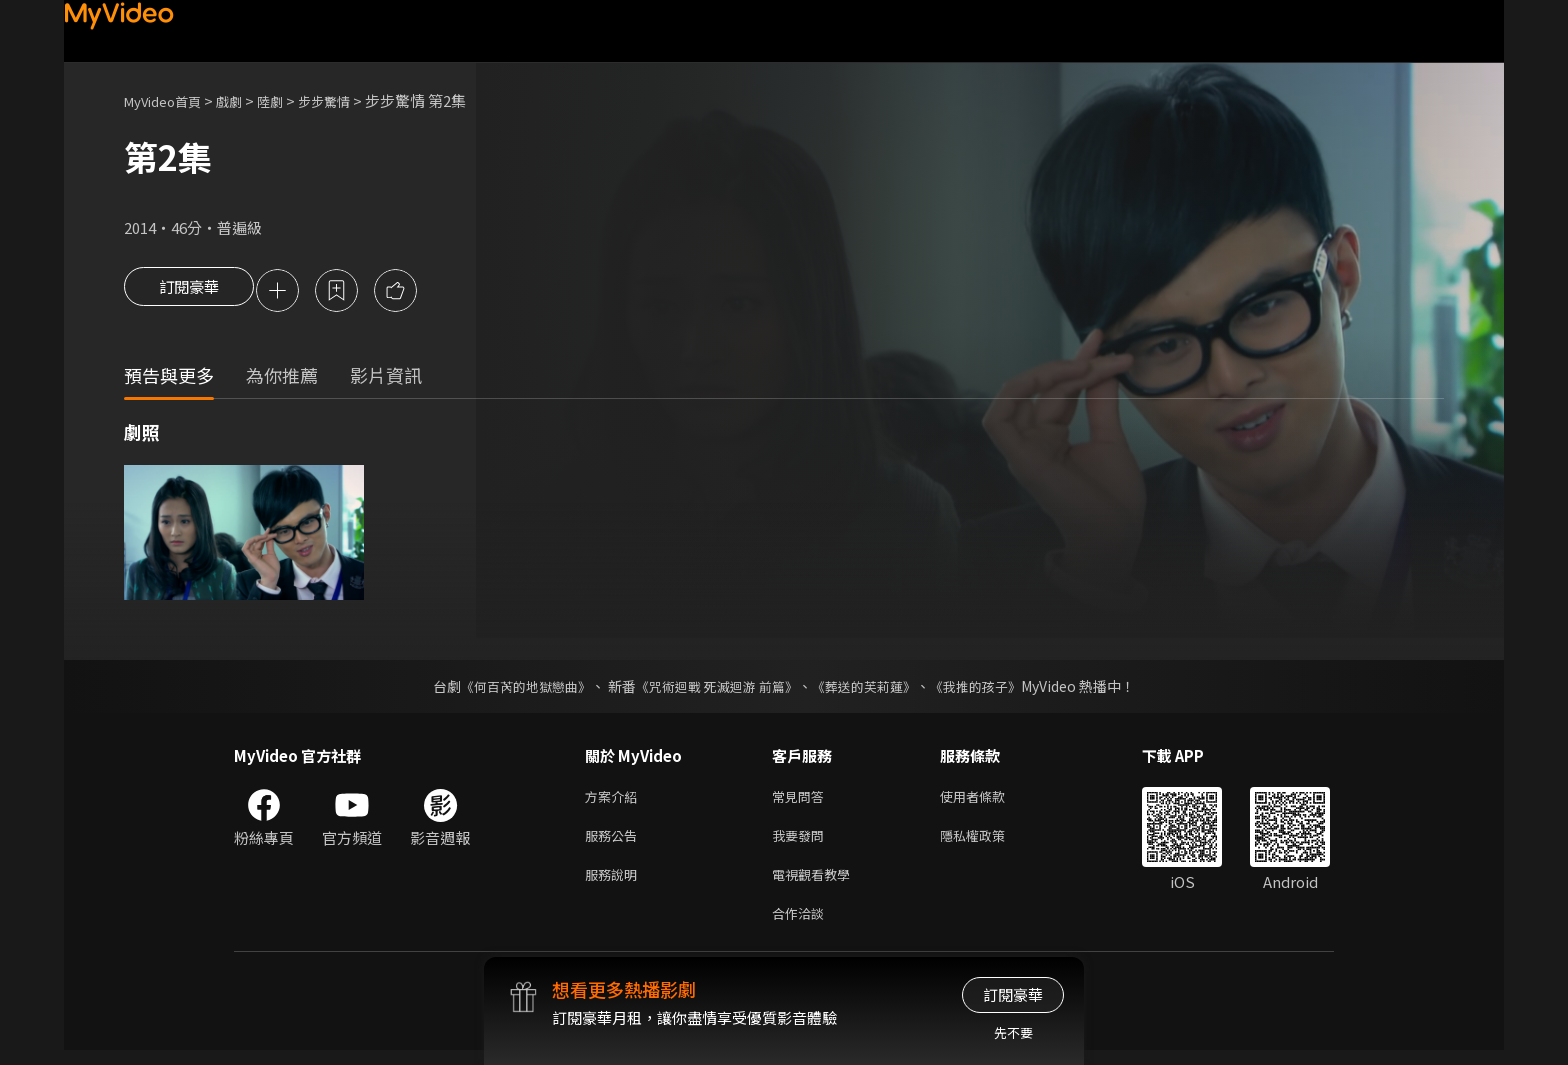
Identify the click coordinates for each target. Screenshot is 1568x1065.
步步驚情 (350, 100)
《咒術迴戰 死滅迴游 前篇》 (715, 689)
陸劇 (290, 100)
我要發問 (802, 842)
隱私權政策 (989, 842)
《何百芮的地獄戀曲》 (513, 689)
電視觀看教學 (817, 884)
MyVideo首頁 (169, 100)
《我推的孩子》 (991, 689)
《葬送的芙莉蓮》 (872, 689)
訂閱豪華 (189, 292)
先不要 (1013, 1032)
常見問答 (802, 800)
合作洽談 (802, 926)
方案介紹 (615, 800)
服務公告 (615, 842)
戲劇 (245, 100)
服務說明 (615, 884)
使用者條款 (989, 800)
